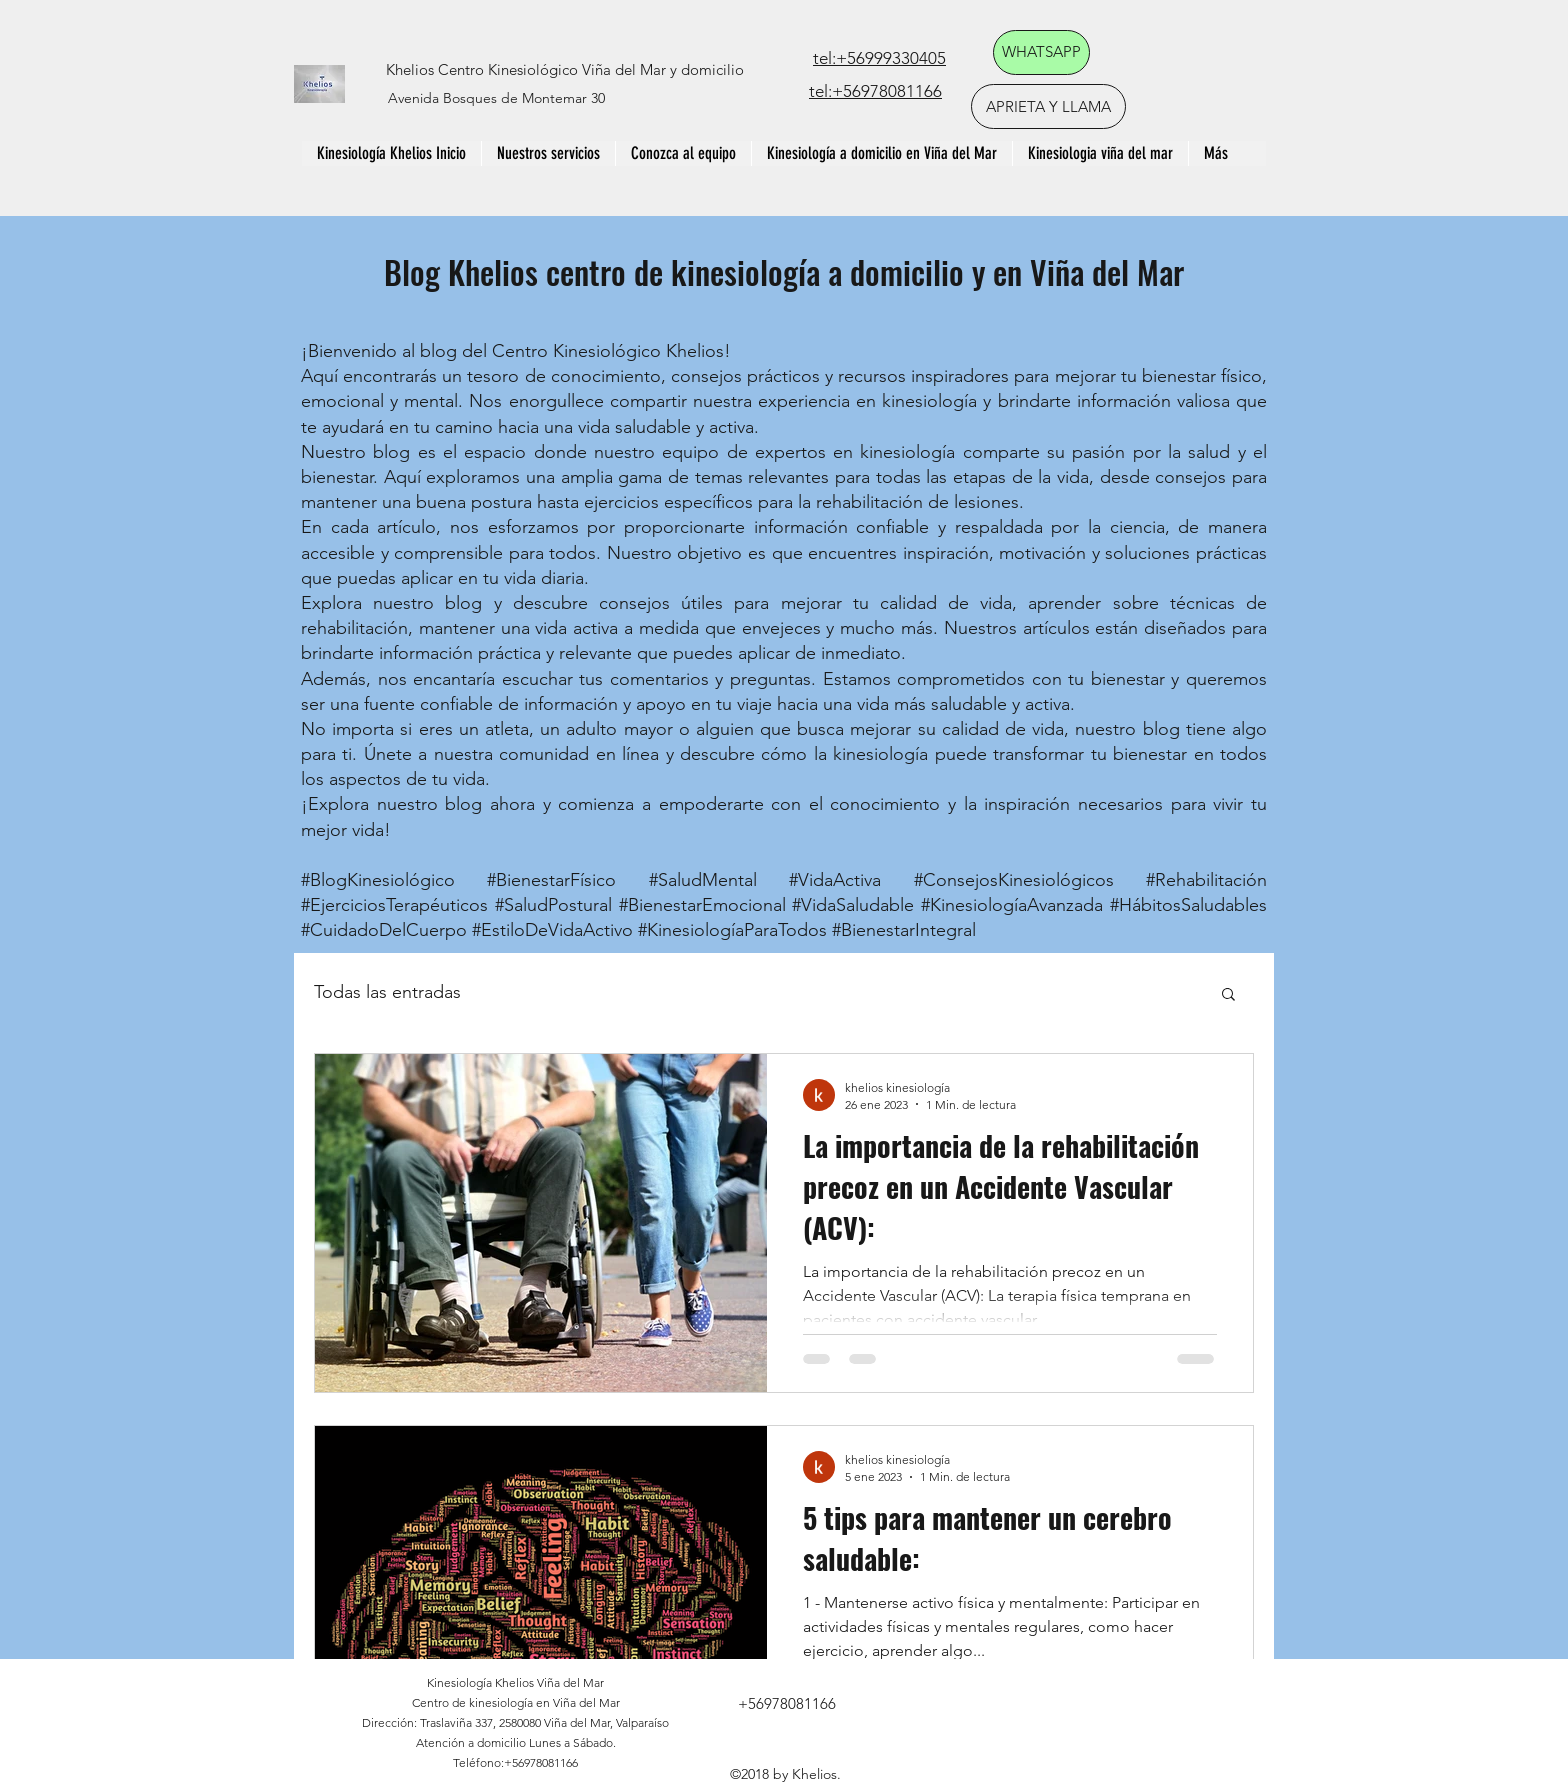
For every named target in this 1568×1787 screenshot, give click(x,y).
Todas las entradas (387, 992)
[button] (1228, 995)
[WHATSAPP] (1041, 52)
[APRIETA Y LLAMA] (1048, 106)
